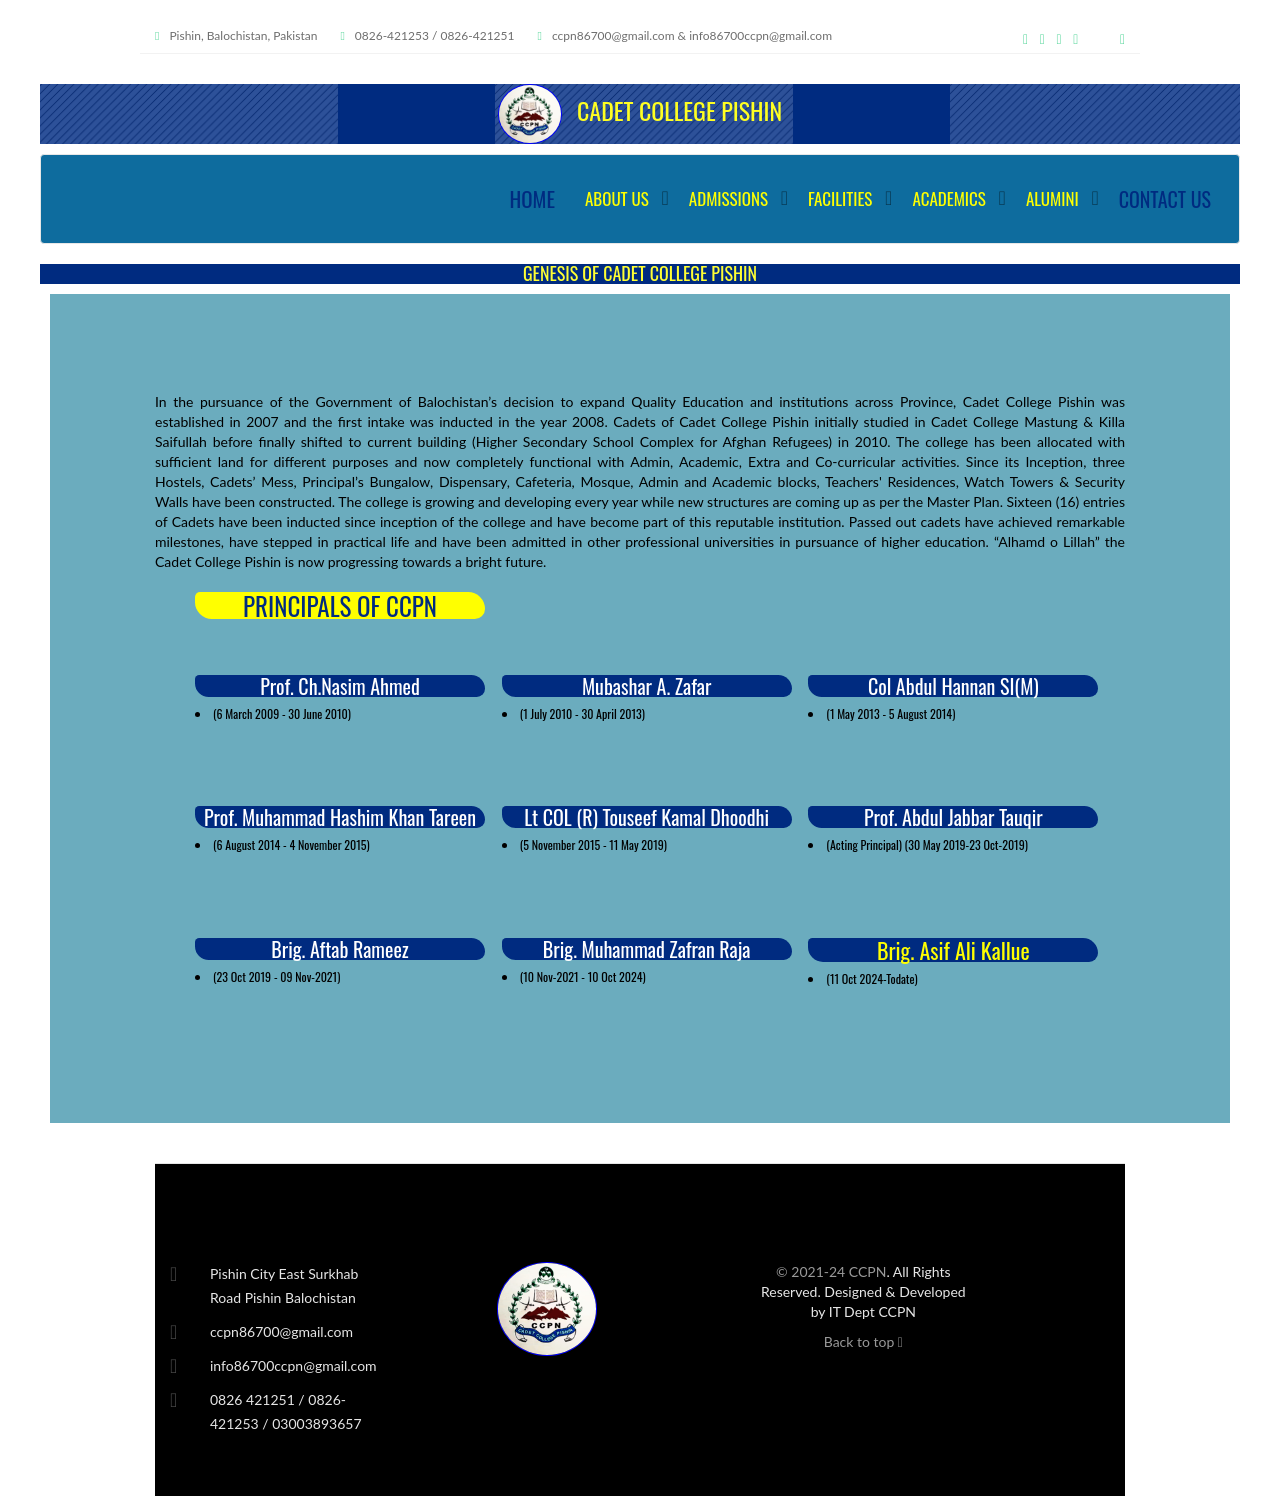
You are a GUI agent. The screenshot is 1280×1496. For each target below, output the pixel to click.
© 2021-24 (812, 1271)
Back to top (863, 1341)
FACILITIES (840, 198)
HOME (532, 198)
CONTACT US (1165, 199)
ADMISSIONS (728, 198)
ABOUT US (617, 198)
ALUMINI (1052, 198)
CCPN (868, 1271)
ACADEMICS (949, 198)
